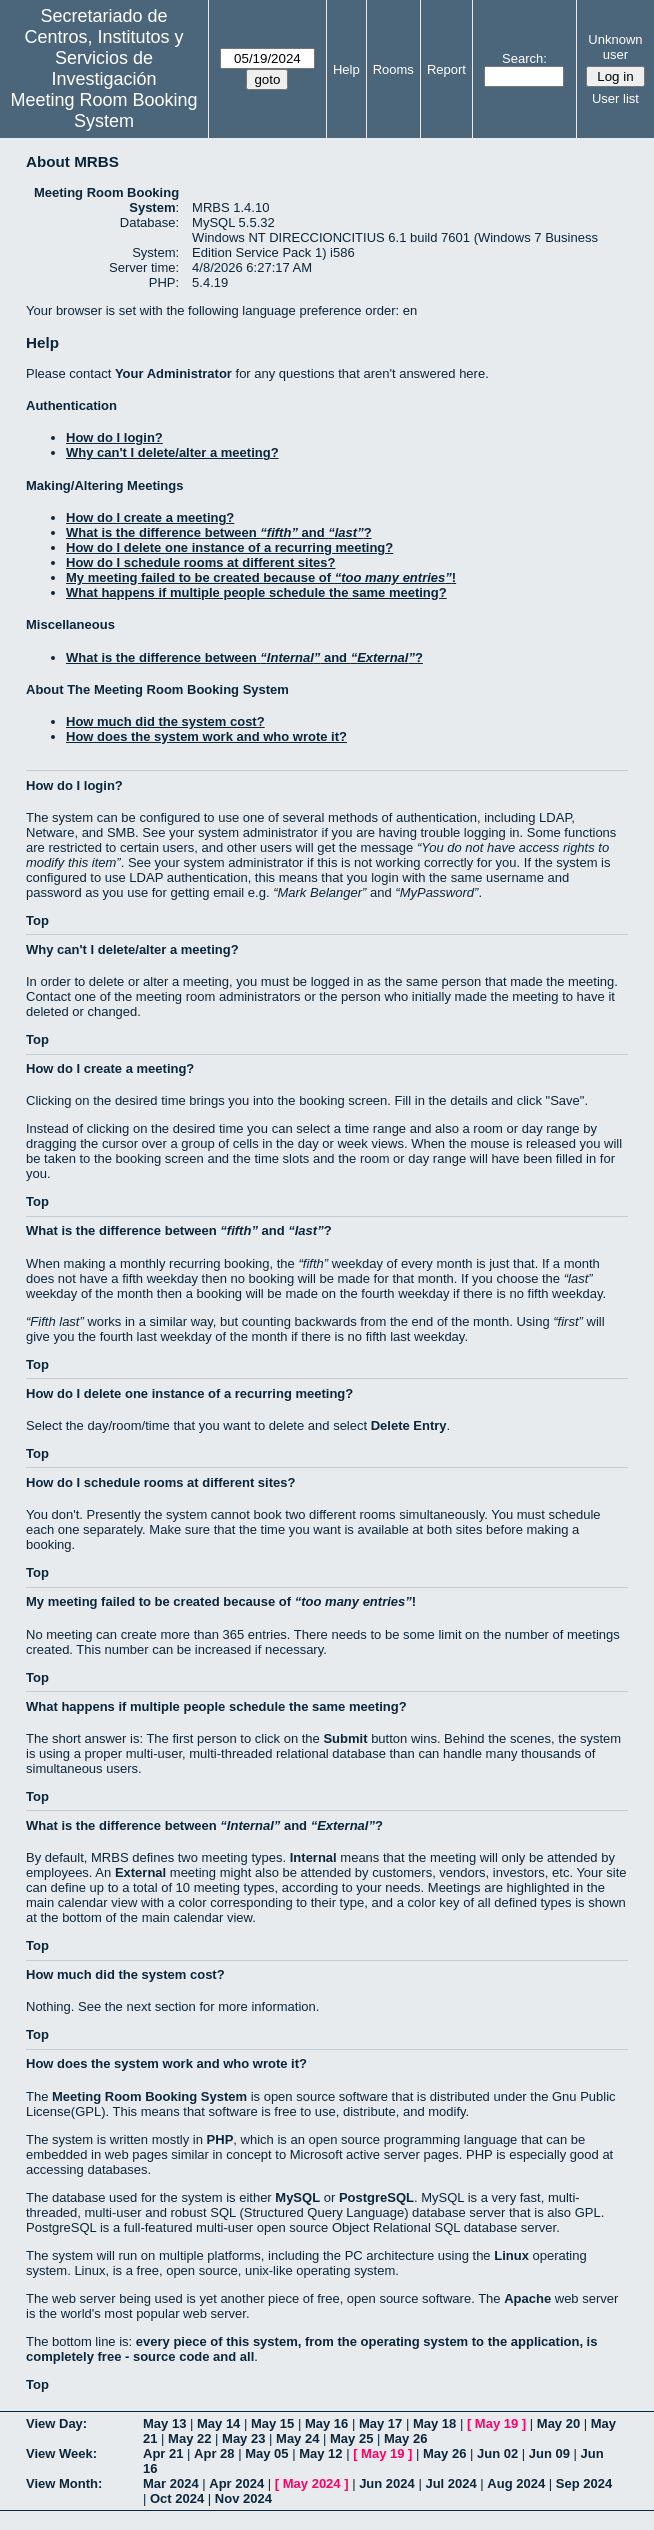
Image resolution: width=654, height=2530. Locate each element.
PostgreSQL (376, 2197)
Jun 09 (549, 2453)
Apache (527, 2298)
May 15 (272, 2423)
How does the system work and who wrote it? (206, 736)
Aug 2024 (516, 2483)
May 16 (326, 2423)
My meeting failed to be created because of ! (261, 577)
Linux (511, 2255)
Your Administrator (173, 373)
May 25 (351, 2438)
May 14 (218, 2423)
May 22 (189, 2438)
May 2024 (312, 2483)
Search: (524, 58)
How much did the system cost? (165, 721)
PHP (220, 2139)
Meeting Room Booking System (103, 110)
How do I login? (114, 437)
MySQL (297, 2197)
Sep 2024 (584, 2483)
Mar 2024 (171, 2483)
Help (346, 69)
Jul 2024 (450, 2483)
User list (615, 98)
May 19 (496, 2423)
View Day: (56, 2423)
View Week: (61, 2453)
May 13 (164, 2423)
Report (446, 69)
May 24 (297, 2438)
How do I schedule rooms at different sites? (200, 562)
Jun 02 (497, 2453)
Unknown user (615, 47)
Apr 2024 (236, 2483)
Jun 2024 (387, 2483)
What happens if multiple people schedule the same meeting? (256, 592)
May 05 (266, 2453)
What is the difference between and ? (219, 532)
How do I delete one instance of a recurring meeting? (229, 547)
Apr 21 (163, 2453)
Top (37, 920)
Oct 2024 (177, 2498)
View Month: (64, 2483)
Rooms (393, 69)
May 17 (380, 2423)
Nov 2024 (243, 2498)
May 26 (405, 2438)
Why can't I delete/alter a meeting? (172, 452)
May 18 (434, 2423)
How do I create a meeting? (150, 517)
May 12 (320, 2453)
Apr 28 (214, 2453)
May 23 (243, 2438)
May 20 (558, 2423)
